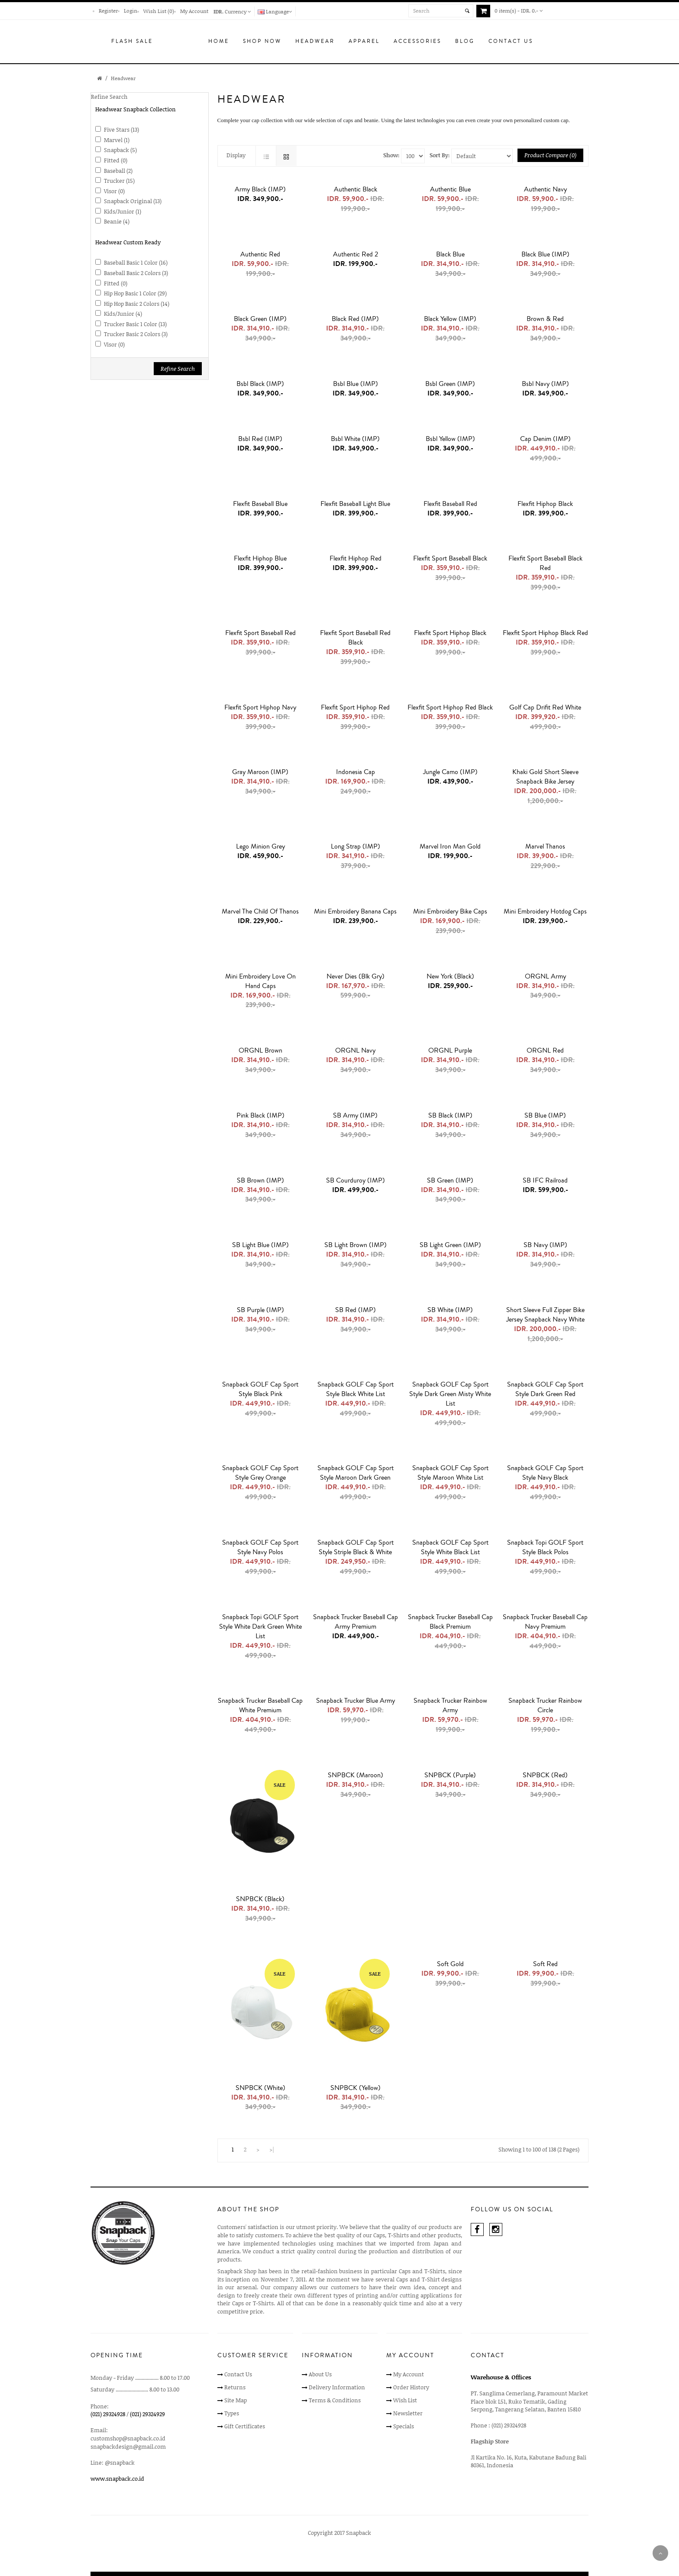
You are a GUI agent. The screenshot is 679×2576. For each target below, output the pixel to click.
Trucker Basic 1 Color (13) (135, 324)
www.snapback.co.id (117, 2478)
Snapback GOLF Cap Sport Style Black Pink (260, 1389)
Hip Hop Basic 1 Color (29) (135, 293)
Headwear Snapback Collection (135, 109)
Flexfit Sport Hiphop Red (355, 707)
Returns (235, 2387)
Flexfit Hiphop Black (545, 504)
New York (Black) (450, 976)
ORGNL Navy (355, 1050)
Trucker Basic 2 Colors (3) (136, 334)
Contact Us (238, 2374)
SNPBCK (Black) (260, 1899)
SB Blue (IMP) (545, 1115)
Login (130, 10)
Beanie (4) (116, 221)
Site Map (235, 2400)
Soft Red (545, 1964)
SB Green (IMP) (450, 1180)
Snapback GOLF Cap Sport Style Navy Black (545, 1472)
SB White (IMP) (450, 1310)
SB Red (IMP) (355, 1310)
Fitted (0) (115, 160)
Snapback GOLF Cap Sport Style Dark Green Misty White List (450, 1394)
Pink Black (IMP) (260, 1115)
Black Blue (450, 254)
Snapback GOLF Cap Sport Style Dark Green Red (545, 1389)
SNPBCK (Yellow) (355, 2088)
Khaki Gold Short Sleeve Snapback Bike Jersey (545, 776)
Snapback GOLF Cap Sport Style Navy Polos (260, 1547)
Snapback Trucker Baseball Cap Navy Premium (545, 1621)
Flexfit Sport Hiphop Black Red (545, 633)
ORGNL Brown (260, 1050)
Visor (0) (114, 191)
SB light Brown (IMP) (355, 1245)
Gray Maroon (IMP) (260, 772)
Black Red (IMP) (355, 319)
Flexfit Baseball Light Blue (355, 504)
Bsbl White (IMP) (355, 439)
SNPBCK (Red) (545, 1775)
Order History (411, 2387)
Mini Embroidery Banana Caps (355, 911)
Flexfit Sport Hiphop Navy (260, 707)
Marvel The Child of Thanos (260, 911)
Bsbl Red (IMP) (260, 439)
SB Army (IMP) (355, 1115)
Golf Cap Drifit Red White (545, 707)
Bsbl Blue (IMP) (355, 384)
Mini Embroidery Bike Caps (450, 911)
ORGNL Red (545, 1050)
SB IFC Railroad (545, 1180)
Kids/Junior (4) (123, 314)
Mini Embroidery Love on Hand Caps (260, 981)
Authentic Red (260, 254)
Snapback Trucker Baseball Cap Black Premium (450, 1621)
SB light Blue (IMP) (260, 1245)
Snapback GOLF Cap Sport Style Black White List (355, 1389)
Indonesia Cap (355, 772)
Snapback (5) (120, 150)
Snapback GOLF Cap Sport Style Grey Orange (260, 1472)
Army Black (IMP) (260, 189)
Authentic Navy (545, 189)
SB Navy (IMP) (545, 1245)
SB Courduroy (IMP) (355, 1180)
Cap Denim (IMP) (545, 439)
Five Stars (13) (121, 129)
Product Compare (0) (550, 155)
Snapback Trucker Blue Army (355, 1700)
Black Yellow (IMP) (450, 319)
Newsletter (408, 2413)
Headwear (123, 78)
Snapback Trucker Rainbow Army (450, 1705)
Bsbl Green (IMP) (450, 384)
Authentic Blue (450, 189)
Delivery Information (337, 2387)
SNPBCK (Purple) (450, 1775)
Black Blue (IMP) (545, 254)
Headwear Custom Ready (128, 242)
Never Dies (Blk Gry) (356, 976)
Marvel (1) (116, 140)
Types (231, 2413)
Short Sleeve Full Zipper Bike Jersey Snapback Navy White (545, 1314)
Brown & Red (545, 319)
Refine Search (178, 369)
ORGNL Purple (450, 1050)
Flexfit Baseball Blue (260, 504)
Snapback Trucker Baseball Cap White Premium (260, 1705)
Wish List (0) (158, 11)
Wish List (405, 2400)
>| (271, 2149)
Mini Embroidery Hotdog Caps (545, 911)
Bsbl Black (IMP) (260, 384)
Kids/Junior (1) (122, 211)
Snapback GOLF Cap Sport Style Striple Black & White (355, 1547)
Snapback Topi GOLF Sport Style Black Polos (545, 1547)
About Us (320, 2374)
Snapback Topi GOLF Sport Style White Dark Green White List (260, 1626)
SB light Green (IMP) (450, 1245)
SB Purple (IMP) (260, 1310)
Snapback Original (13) (133, 201)
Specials (403, 2426)
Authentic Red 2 (355, 254)
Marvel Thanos (545, 846)
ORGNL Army (545, 976)
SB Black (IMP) (450, 1115)
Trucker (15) (119, 181)
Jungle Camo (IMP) (450, 772)
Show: (391, 155)
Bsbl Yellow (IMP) (450, 439)
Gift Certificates (244, 2426)
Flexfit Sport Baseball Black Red (545, 563)
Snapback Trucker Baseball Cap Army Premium (355, 1621)
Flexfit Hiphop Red (356, 558)
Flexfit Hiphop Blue (260, 558)
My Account (194, 11)
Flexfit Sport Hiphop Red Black (450, 707)
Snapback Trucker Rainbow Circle (545, 1705)
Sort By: (440, 155)
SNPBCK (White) (260, 2088)
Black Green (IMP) (260, 319)
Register (108, 10)
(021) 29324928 (108, 2414)
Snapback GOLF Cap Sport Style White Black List (450, 1547)
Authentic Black (355, 189)
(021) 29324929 (147, 2414)
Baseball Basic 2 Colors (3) (136, 273)
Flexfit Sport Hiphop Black (450, 633)
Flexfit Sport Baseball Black (450, 558)
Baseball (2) (118, 171)
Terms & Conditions (335, 2400)
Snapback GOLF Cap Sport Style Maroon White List (450, 1472)
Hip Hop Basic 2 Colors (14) (136, 304)
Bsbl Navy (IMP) (545, 384)
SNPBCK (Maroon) (355, 1775)
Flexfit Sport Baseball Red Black (355, 637)
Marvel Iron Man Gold (450, 846)
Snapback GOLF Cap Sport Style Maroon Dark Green (355, 1472)
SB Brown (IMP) (260, 1180)
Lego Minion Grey (260, 846)
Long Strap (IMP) (355, 846)
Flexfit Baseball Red (450, 504)
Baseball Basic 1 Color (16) (136, 262)
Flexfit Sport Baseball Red (260, 633)
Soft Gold (450, 1964)
